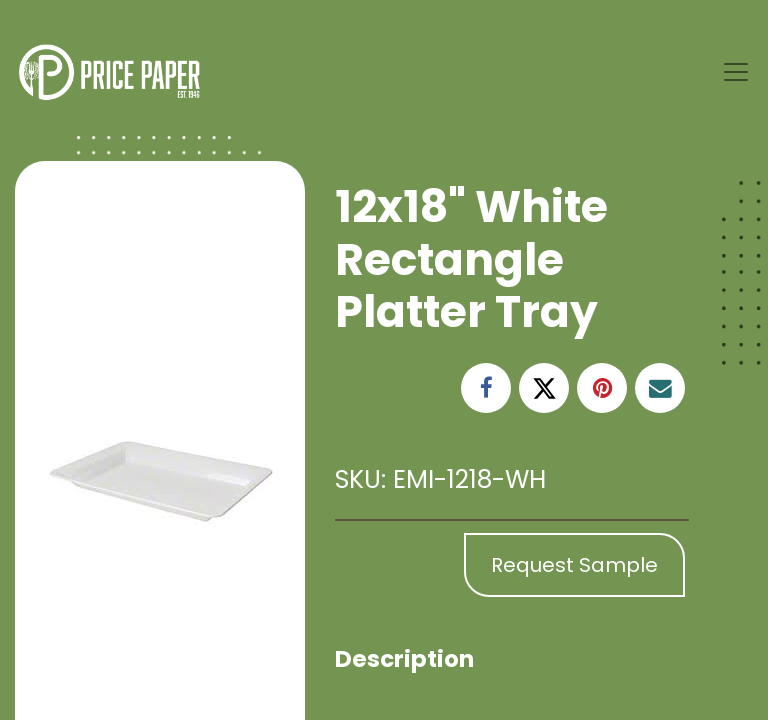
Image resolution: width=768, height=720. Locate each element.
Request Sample (574, 565)
